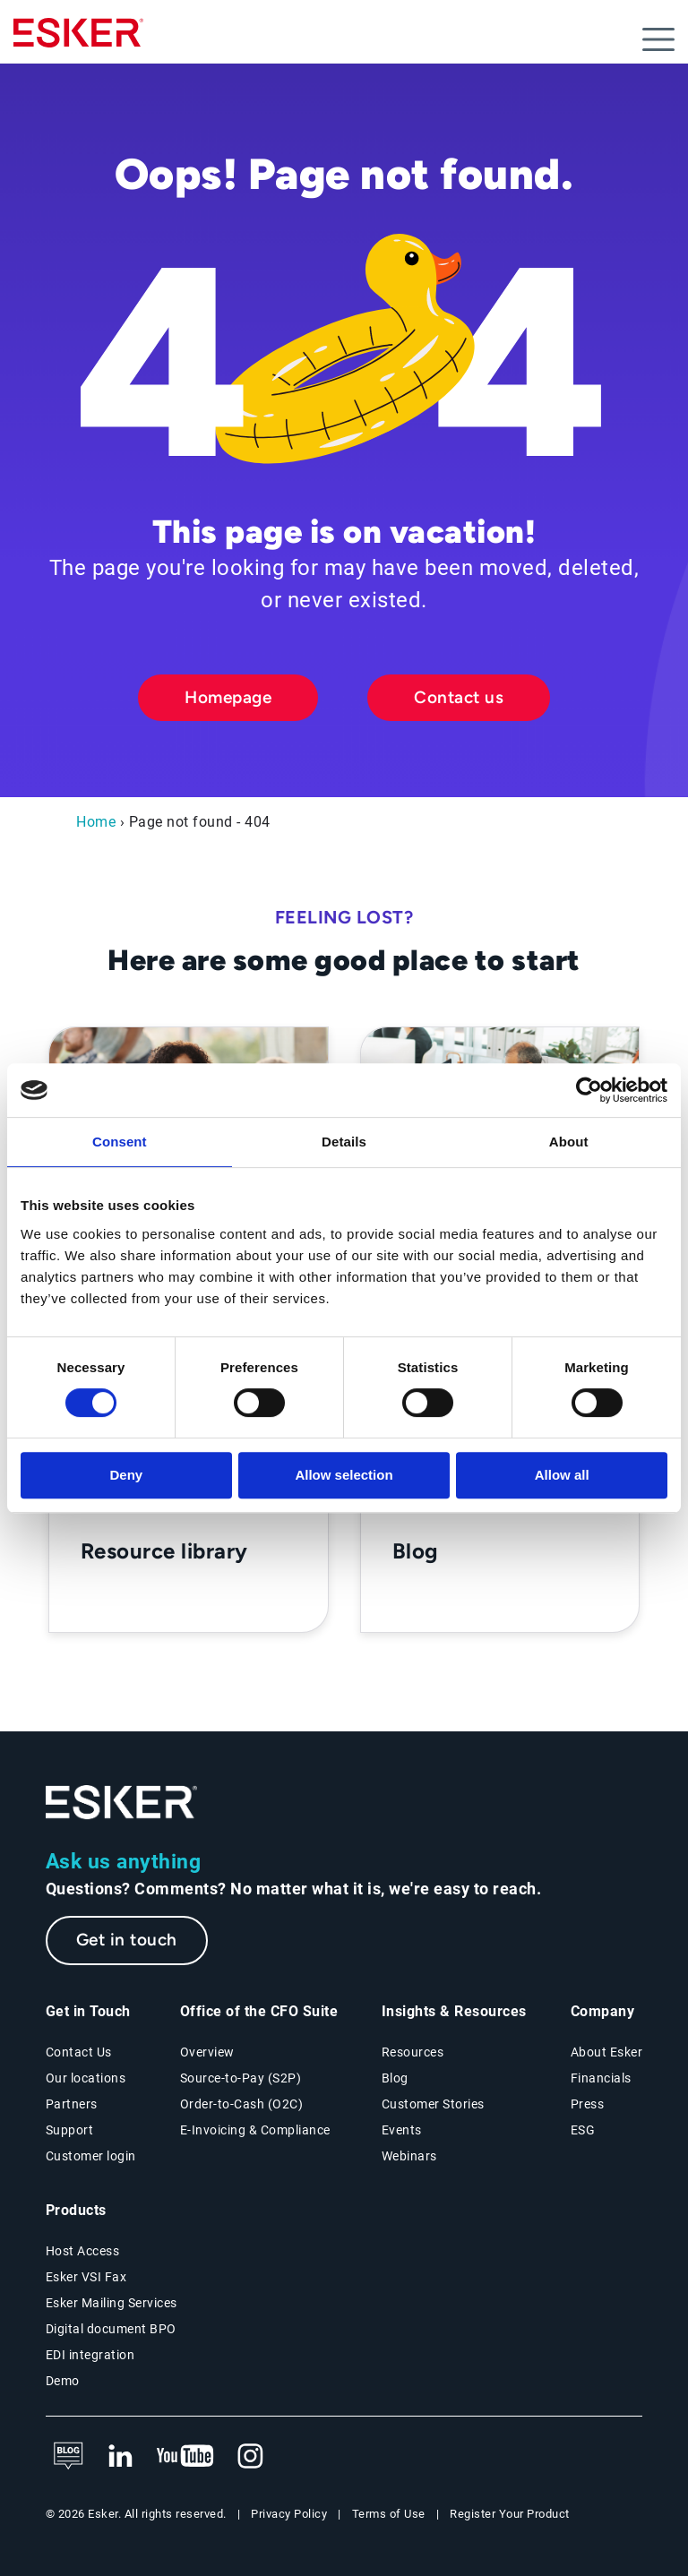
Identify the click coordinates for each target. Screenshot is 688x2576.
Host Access (83, 2251)
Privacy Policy (289, 2513)
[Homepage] (78, 40)
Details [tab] (344, 1141)
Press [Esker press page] (588, 2104)
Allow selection (343, 1474)
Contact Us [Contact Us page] (79, 2052)
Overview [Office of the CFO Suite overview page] (207, 2052)
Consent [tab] (119, 1141)
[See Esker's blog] (68, 2456)
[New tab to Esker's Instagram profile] (250, 2456)
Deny (125, 1474)
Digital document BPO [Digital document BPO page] (111, 2329)
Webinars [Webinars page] (409, 2156)
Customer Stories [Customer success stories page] (433, 2104)
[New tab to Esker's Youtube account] (185, 2456)
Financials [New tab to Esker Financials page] (601, 2078)
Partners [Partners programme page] (72, 2104)
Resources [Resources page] (413, 2052)
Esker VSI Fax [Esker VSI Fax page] (86, 2277)
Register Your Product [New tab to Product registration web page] (510, 2513)
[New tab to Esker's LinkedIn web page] (120, 2456)
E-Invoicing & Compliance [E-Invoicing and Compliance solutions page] (255, 2130)
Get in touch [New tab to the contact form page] (126, 1939)
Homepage (228, 697)
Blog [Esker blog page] (395, 2078)
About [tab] (569, 1141)
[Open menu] (658, 39)
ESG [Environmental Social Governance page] (583, 2130)
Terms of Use (389, 2513)
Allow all (562, 1474)
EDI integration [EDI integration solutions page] (90, 2355)
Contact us (458, 697)
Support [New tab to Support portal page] (70, 2130)
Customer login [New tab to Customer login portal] (91, 2156)
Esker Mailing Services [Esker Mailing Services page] (111, 2303)
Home (96, 821)
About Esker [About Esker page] (607, 2052)
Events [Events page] (402, 2130)
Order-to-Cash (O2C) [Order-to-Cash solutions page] (242, 2104)
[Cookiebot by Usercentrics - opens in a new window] (589, 1090)
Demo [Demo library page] (63, 2381)
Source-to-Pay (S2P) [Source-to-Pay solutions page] (241, 2078)
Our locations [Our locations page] (86, 2078)
